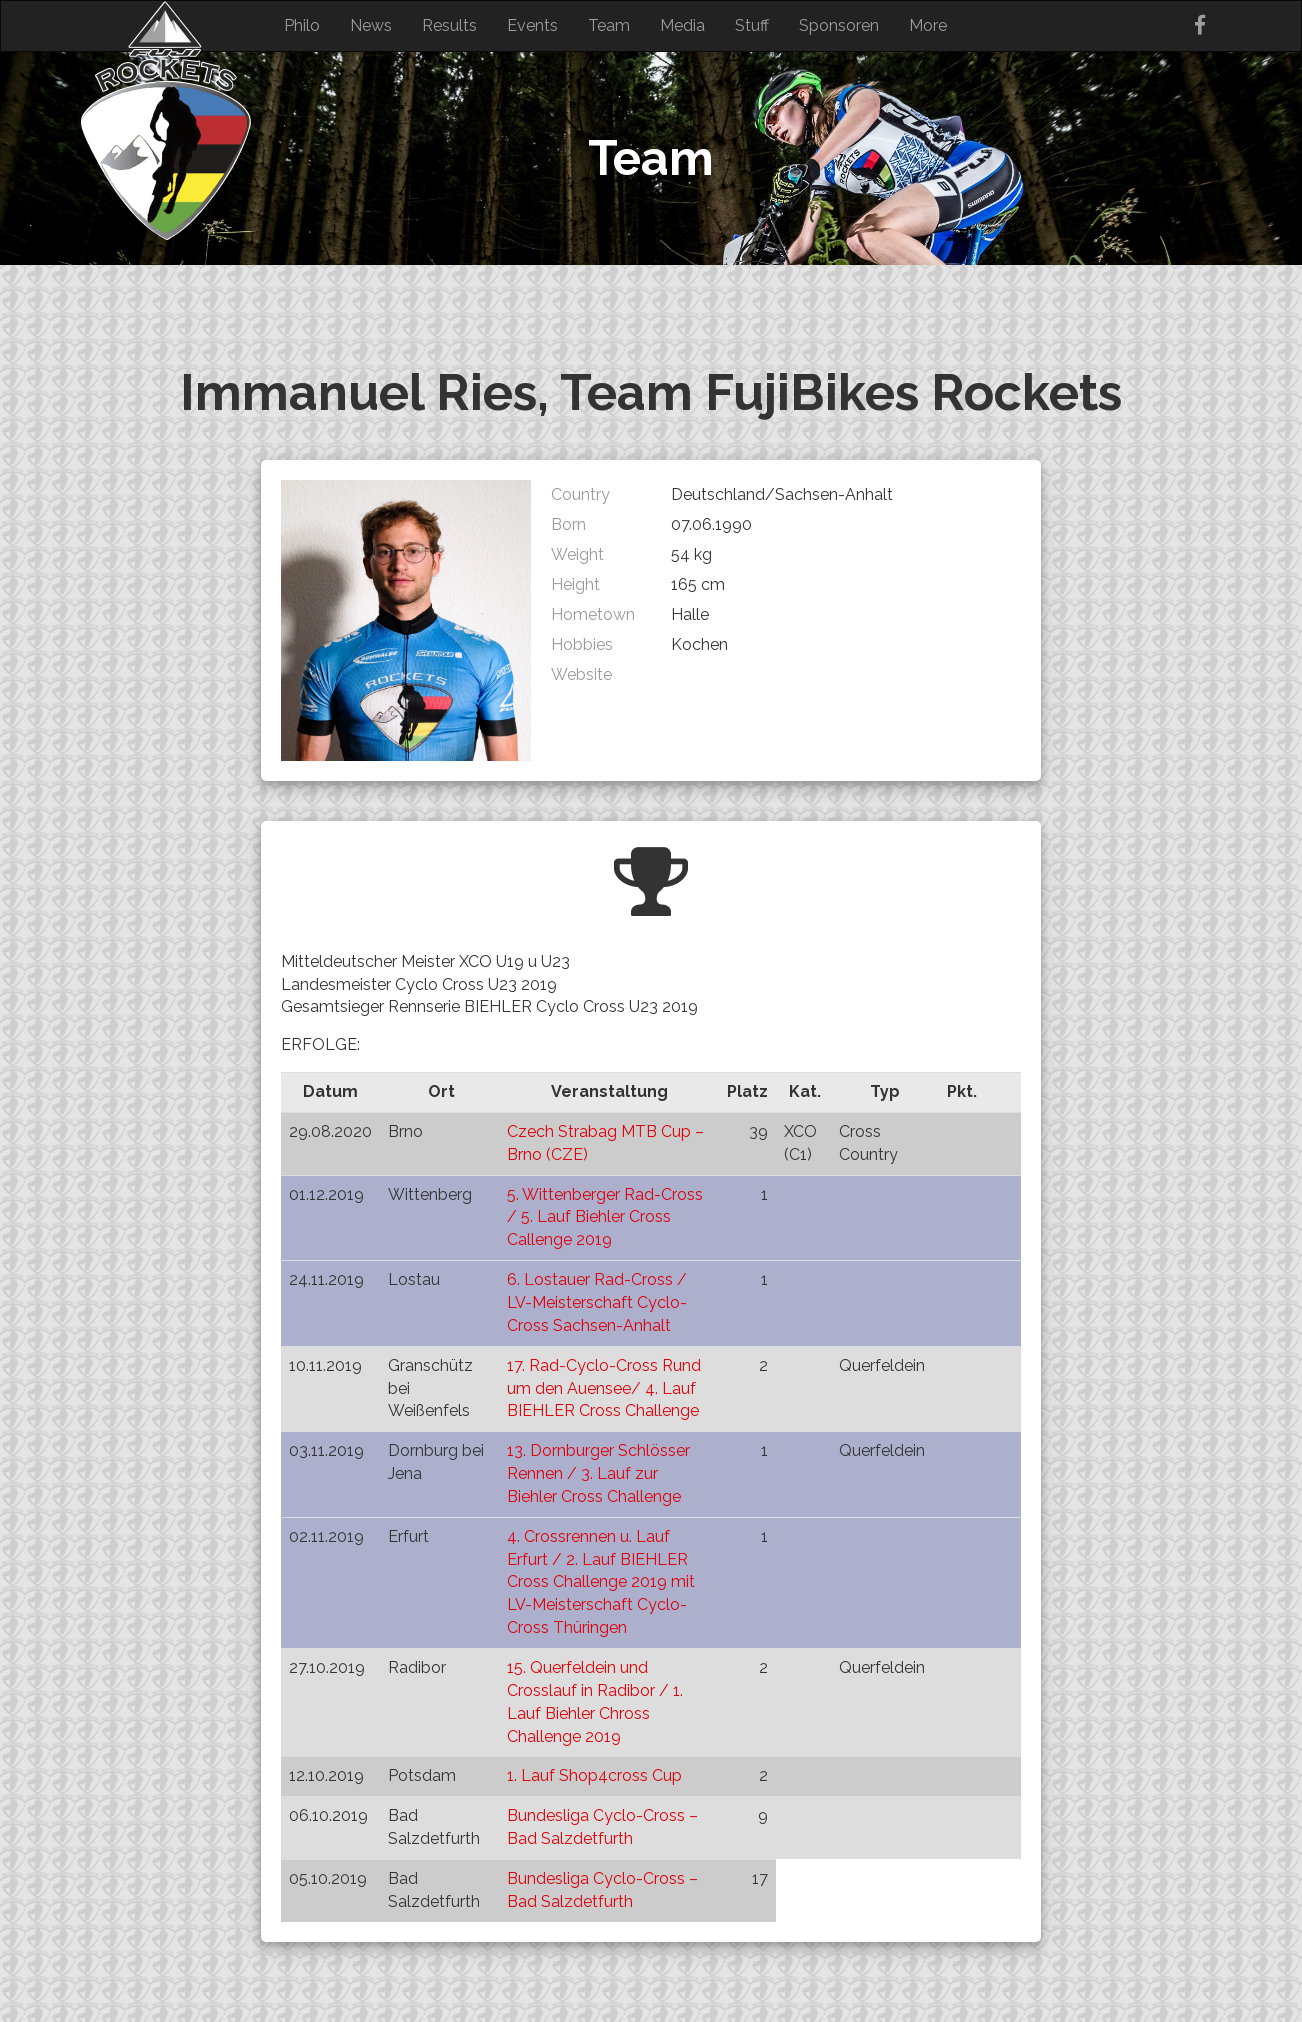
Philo (302, 25)
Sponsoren (839, 25)
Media (682, 25)
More (928, 25)
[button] (406, 620)
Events (532, 25)
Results (449, 25)
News (371, 25)
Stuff (752, 25)
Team (609, 25)
